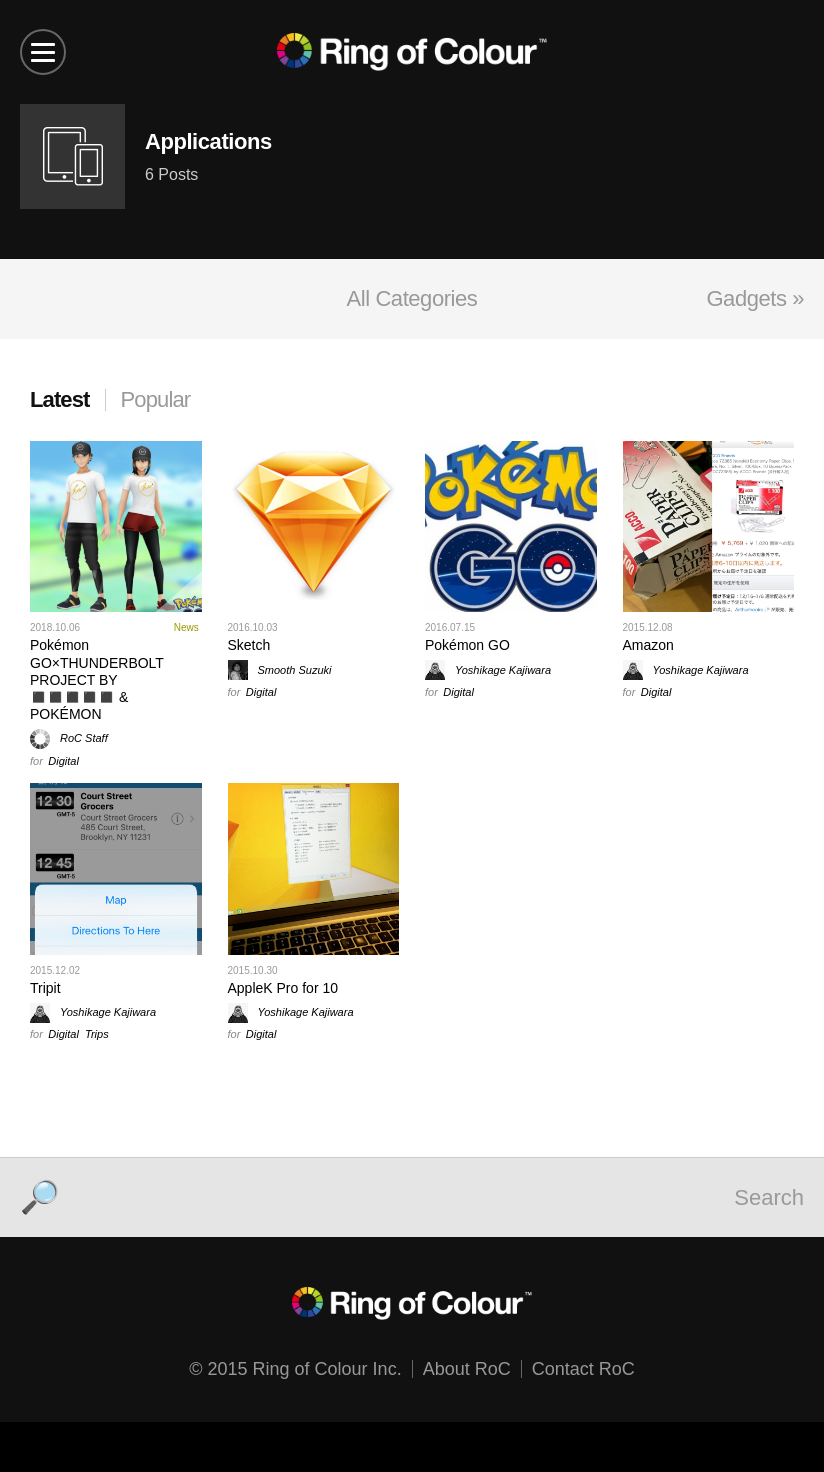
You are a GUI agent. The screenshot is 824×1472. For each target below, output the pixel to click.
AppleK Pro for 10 (283, 988)
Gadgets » (755, 298)
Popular (156, 399)
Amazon (648, 645)
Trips (97, 1034)
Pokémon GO (467, 645)
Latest (60, 399)
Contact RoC (583, 1369)
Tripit (45, 988)
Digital (63, 761)
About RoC (467, 1369)
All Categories (412, 298)
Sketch (249, 645)
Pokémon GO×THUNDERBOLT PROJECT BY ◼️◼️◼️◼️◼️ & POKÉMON (97, 679)
